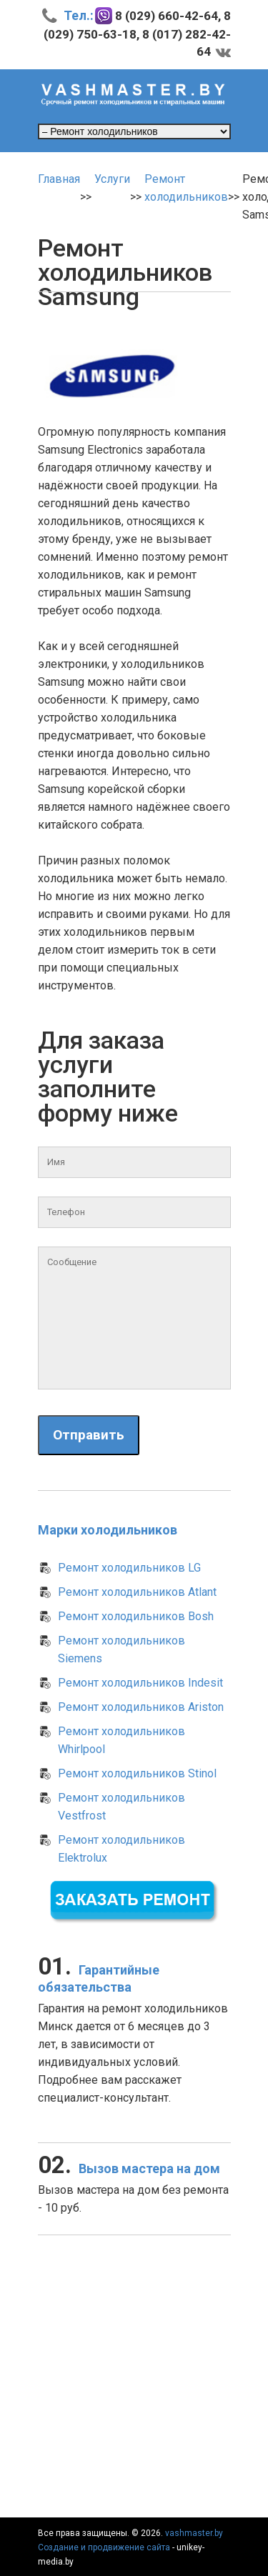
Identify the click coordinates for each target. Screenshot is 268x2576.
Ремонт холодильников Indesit (140, 1682)
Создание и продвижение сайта (104, 2547)
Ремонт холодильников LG (129, 1567)
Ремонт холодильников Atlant (137, 1592)
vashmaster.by (194, 2533)
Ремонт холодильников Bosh (136, 1616)
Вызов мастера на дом (129, 2168)
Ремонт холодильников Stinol (137, 1773)
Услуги (112, 179)
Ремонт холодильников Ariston (141, 1707)
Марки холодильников (107, 1529)
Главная (59, 179)
